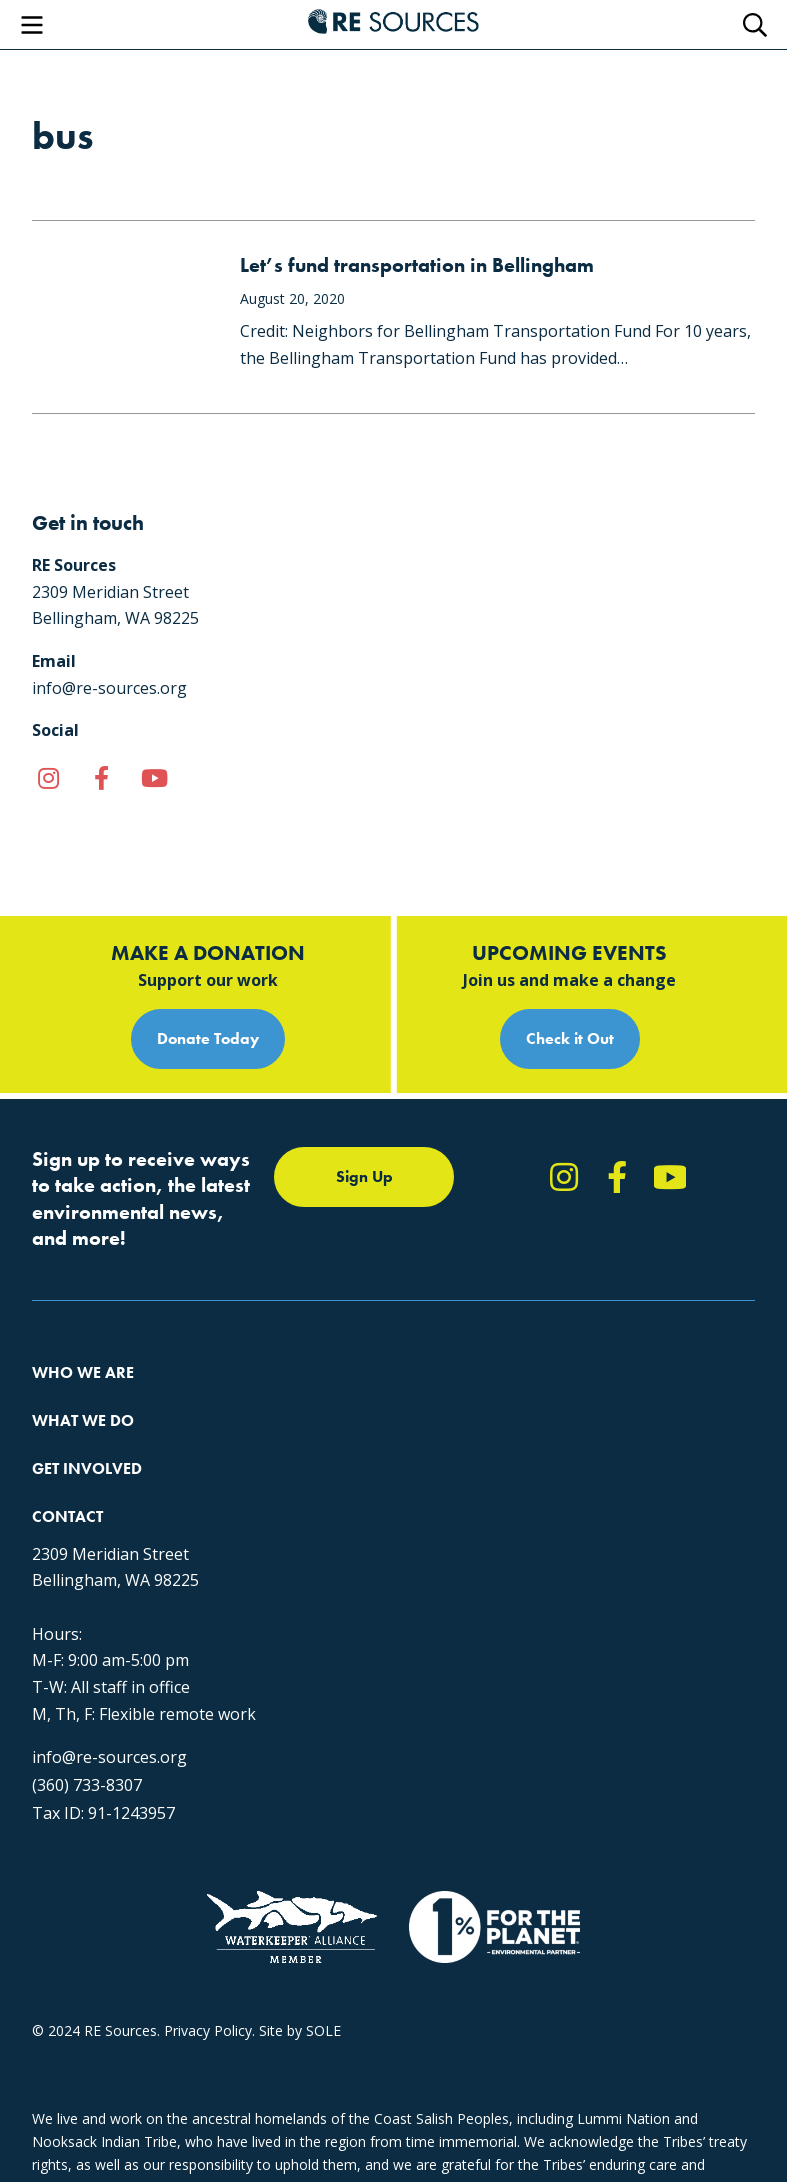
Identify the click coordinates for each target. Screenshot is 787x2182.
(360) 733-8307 (87, 1785)
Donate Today (208, 1038)
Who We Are (83, 1372)
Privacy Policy (208, 2030)
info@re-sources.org (109, 1757)
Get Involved (87, 1468)
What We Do (83, 1420)
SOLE (323, 2030)
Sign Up (364, 1176)
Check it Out (570, 1038)
